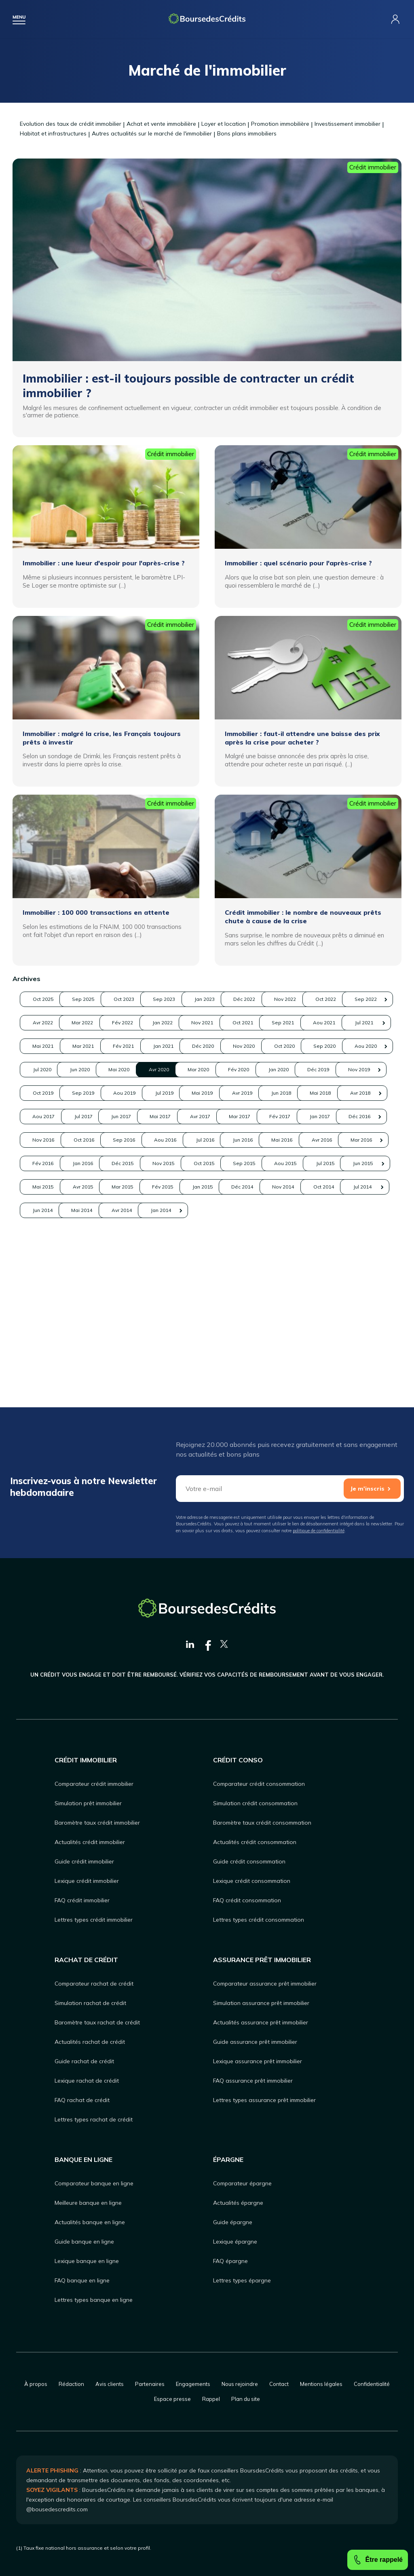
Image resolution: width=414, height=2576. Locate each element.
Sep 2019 (110, 1140)
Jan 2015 (299, 1280)
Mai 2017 (48, 1187)
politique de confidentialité (318, 1530)
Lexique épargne (235, 2241)
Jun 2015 (361, 1257)
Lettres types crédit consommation (258, 1919)
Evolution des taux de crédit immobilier (70, 123)
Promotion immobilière (280, 123)
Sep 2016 (173, 1210)
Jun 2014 (236, 1304)
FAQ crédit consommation (247, 1900)
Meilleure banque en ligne (88, 2202)
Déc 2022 (361, 999)
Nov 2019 (361, 1116)
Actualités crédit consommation (254, 1842)
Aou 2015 (236, 1257)
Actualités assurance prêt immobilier (260, 2022)
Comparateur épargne (242, 2183)
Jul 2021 (361, 1046)
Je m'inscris (367, 1488)
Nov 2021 (111, 1046)
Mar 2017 (173, 1187)
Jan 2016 (299, 1234)
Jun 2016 (361, 1210)
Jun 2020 (298, 1093)
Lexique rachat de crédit (87, 2080)
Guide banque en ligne (84, 2241)
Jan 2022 (48, 1046)
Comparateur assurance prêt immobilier (265, 1983)
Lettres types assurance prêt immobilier (264, 2100)
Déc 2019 (299, 1116)
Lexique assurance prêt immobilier (257, 2061)
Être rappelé (378, 2560)
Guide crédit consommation (249, 1861)
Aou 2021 (298, 1046)
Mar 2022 (298, 1022)
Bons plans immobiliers (247, 133)
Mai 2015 (48, 1280)
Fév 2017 (236, 1187)
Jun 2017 (361, 1163)
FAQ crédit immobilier (82, 1900)
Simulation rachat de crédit (90, 2003)
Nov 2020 (361, 1069)
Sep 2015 (173, 1257)
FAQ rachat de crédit (82, 2100)
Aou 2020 (173, 1093)
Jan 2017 (299, 1187)
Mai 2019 (298, 1140)
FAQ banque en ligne (82, 2280)
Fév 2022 (361, 1022)
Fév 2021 (173, 1069)
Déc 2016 (361, 1187)
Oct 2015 (110, 1257)
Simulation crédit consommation (255, 1803)
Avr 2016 (111, 1234)
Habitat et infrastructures (53, 133)
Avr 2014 (361, 1304)
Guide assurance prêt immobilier (255, 2041)
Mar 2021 (110, 1069)
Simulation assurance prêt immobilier (261, 2003)
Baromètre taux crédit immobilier (97, 1822)
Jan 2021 (236, 1069)
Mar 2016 (173, 1234)
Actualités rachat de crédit (90, 2041)
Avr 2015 (111, 1280)
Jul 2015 (298, 1257)
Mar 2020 (110, 1116)
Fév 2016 (236, 1234)
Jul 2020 (236, 1093)
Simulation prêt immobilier (88, 1803)
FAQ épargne (230, 2261)
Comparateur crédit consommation (259, 1783)
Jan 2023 (299, 999)
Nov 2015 (48, 1257)
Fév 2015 (236, 1280)
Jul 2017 (298, 1163)
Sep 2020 (110, 1093)
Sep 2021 (236, 1046)
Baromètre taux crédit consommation (262, 1822)
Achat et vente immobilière (161, 123)
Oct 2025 (48, 999)
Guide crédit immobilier (84, 1861)
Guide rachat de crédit (84, 2061)
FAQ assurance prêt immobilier (253, 2080)
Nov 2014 (48, 1304)
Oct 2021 (173, 1046)
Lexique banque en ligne (87, 2261)
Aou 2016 (236, 1210)
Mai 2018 (110, 1163)
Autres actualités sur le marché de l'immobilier (152, 133)
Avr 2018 (173, 1163)
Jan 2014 (48, 1327)
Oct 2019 (48, 1140)
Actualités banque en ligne (90, 2222)
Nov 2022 (48, 1022)
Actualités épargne (238, 2202)
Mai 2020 (361, 1093)
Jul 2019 (236, 1140)
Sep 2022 (173, 1022)
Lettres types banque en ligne (94, 2299)
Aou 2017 (236, 1163)
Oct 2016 (110, 1210)
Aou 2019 (173, 1140)
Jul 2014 (173, 1304)
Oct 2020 (48, 1093)
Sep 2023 (236, 999)
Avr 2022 (236, 1022)
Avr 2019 (361, 1140)
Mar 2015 (173, 1280)
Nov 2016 (48, 1210)
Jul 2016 (298, 1210)
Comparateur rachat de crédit (94, 1983)
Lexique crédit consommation (251, 1880)
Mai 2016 (48, 1234)
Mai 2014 (298, 1304)
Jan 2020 (236, 1116)
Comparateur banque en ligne (94, 2183)
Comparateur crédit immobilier (94, 1783)
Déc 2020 (299, 1069)
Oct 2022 (110, 1022)
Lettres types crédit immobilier (94, 1919)
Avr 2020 (48, 1116)
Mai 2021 (48, 1069)
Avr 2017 (111, 1187)
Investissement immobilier (347, 123)
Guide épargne (232, 2222)
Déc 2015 (361, 1234)
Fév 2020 (173, 1116)
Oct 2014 (110, 1304)
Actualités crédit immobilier (90, 1842)
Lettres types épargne (242, 2280)
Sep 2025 (110, 999)
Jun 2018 (48, 1163)
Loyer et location (223, 123)
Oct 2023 (173, 999)
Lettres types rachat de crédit (94, 2119)
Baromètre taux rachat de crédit (97, 2022)
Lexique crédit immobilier (87, 1880)
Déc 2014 (361, 1280)
